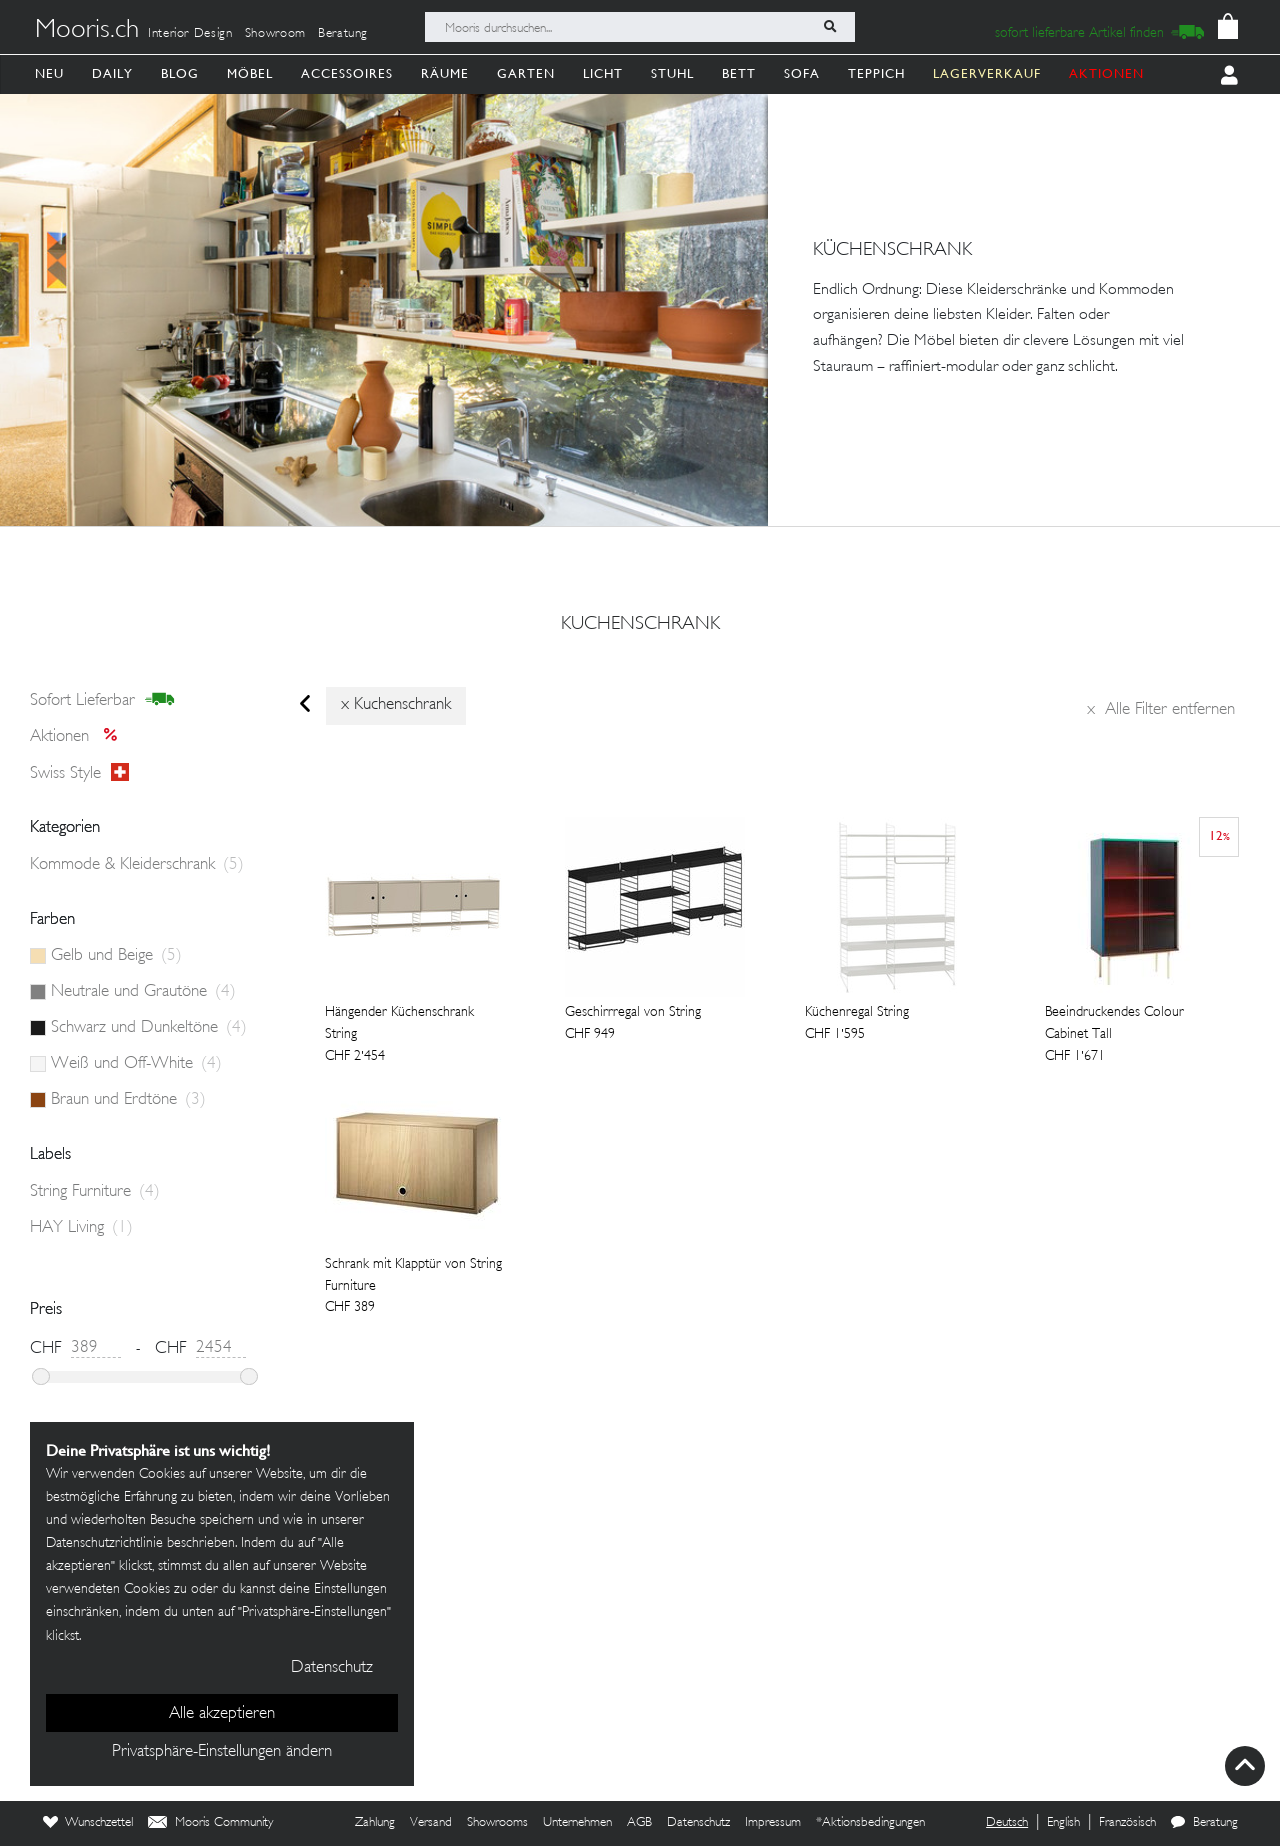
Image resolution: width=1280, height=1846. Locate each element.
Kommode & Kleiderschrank (137, 865)
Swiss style (79, 773)
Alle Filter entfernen (1161, 710)
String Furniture (95, 1192)
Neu (49, 73)
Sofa (802, 73)
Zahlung (375, 1823)
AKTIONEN (1106, 73)
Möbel (250, 73)
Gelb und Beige (116, 956)
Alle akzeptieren (222, 1714)
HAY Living (81, 1228)
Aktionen (79, 737)
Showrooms (497, 1823)
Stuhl (672, 73)
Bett (739, 73)
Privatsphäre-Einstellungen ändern (222, 1752)
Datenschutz (698, 1823)
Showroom (275, 34)
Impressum (773, 1823)
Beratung (343, 34)
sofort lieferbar (102, 700)
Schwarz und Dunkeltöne (149, 1028)
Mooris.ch (87, 31)
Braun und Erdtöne (128, 1100)
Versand (431, 1823)
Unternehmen (577, 1823)
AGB (639, 1823)
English (1063, 1823)
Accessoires (347, 73)
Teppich (876, 73)
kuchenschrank (640, 625)
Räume (445, 73)
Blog (180, 73)
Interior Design (190, 34)
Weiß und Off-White (136, 1064)
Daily (112, 73)
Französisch (1127, 1823)
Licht (603, 73)
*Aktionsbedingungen (870, 1823)
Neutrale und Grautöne (143, 992)
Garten (526, 73)
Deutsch (1007, 1823)
